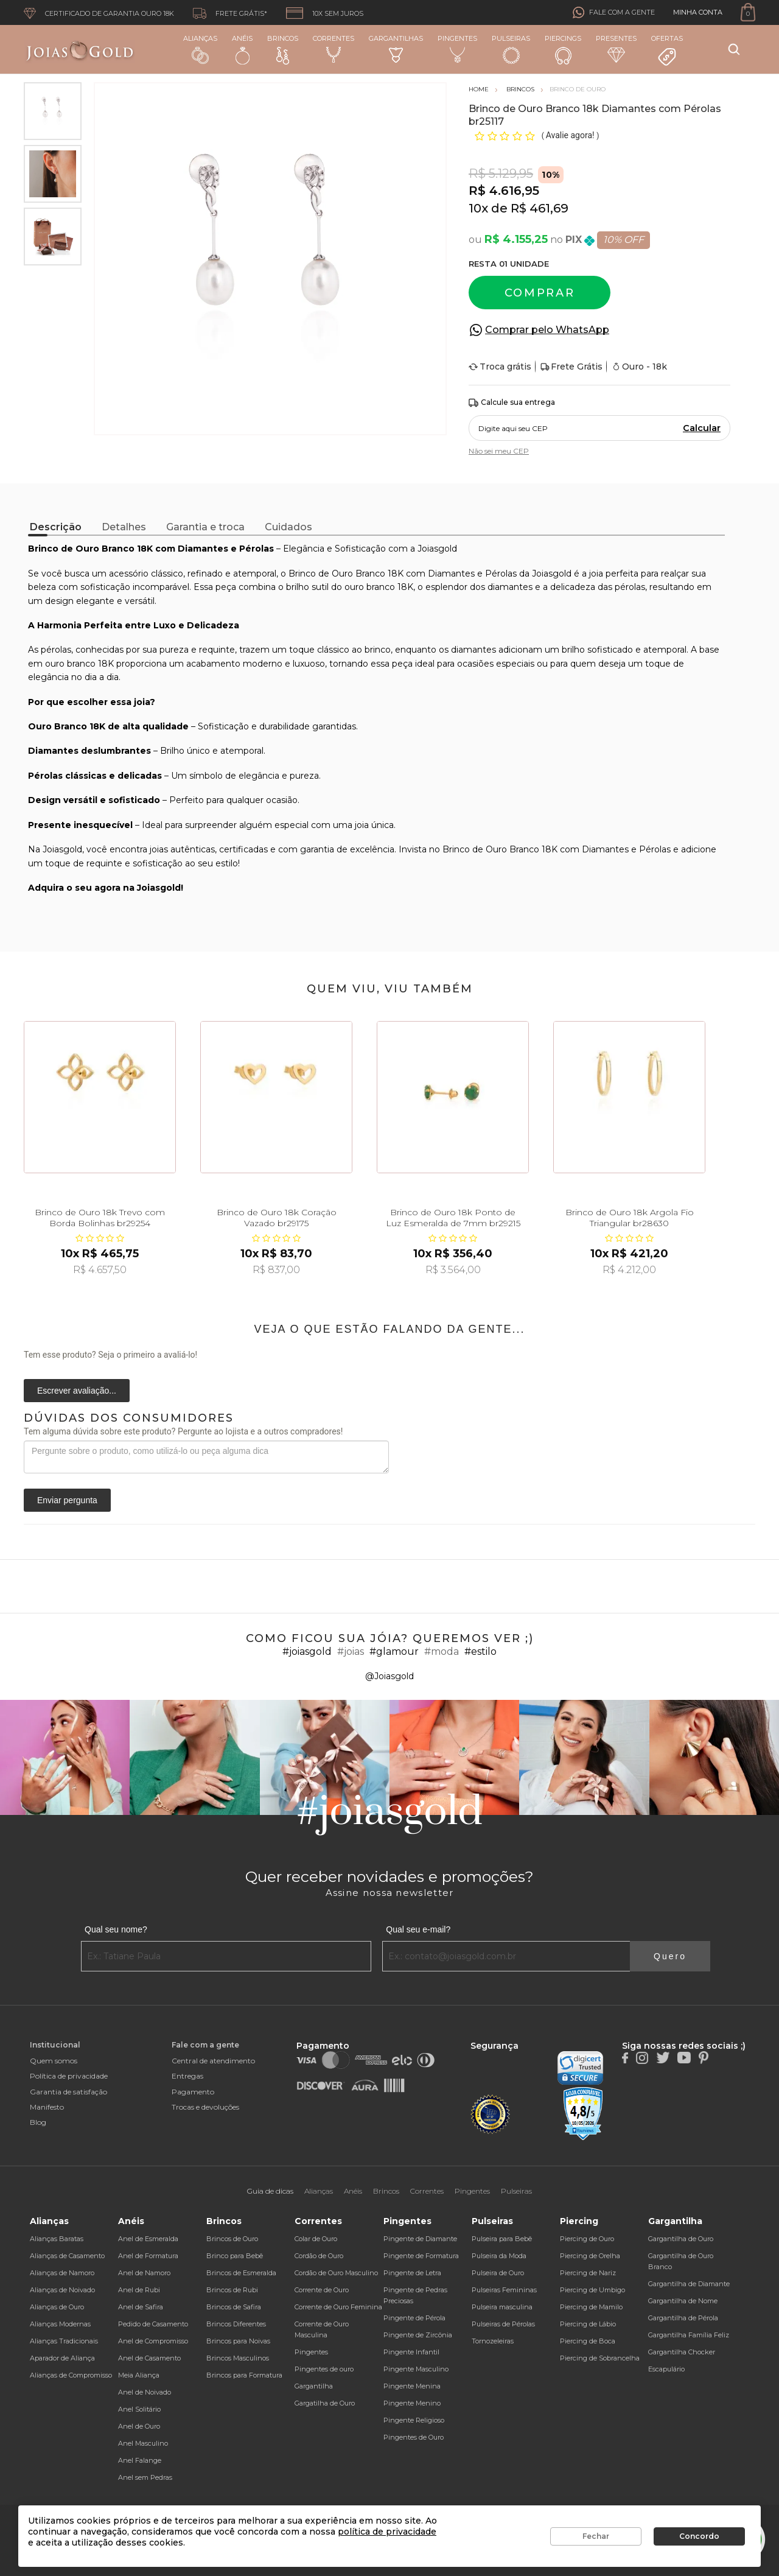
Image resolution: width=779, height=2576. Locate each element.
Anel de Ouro (139, 2426)
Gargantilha (314, 2386)
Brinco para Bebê (234, 2255)
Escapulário (666, 2369)
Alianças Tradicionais (64, 2341)
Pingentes (457, 48)
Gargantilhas (396, 48)
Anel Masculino (143, 2443)
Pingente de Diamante (420, 2238)
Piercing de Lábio (588, 2324)
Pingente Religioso (413, 2420)
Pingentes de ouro (324, 2369)
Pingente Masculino (416, 2369)
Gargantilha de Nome (683, 2301)
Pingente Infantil (411, 2352)
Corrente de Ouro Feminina (338, 2307)
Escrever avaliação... (76, 1390)
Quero (670, 1956)
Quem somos (53, 2060)
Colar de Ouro (316, 2238)
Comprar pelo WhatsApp (547, 329)
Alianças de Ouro (57, 2307)
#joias (350, 1651)
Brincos (282, 49)
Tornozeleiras (493, 2341)
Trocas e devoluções (205, 2106)
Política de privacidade (69, 2075)
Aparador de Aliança (62, 2358)
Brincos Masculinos (237, 2358)
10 (478, 208)
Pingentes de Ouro (413, 2437)
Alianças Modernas (60, 2324)
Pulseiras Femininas (504, 2290)
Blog (38, 2122)
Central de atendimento (213, 2060)
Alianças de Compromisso (71, 2375)
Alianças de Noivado (62, 2290)
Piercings (563, 49)
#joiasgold (307, 1651)
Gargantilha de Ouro (680, 2238)
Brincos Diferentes (236, 2324)
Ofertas (667, 50)
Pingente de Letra (412, 2273)
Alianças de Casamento (67, 2255)
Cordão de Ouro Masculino (336, 2273)
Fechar (595, 2536)
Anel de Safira (140, 2307)
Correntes (333, 48)
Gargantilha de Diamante (689, 2283)
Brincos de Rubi (232, 2290)
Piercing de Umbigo (592, 2290)
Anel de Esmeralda (148, 2238)
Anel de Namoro (144, 2273)
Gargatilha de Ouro (325, 2403)
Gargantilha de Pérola (683, 2318)
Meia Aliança (138, 2375)
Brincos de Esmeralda (241, 2273)
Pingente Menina (412, 2386)
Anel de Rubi (139, 2290)
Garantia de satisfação (68, 2091)
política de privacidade (387, 2531)
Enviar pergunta (67, 1500)
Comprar (540, 293)
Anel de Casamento (149, 2358)
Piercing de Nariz (588, 2273)
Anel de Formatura (148, 2255)
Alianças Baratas (56, 2238)
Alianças (200, 49)
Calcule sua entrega (512, 403)
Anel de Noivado (144, 2392)
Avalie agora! (571, 135)
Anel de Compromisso (153, 2341)
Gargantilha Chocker (681, 2352)
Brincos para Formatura (244, 2375)
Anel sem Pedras (145, 2477)
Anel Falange (139, 2460)
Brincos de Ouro (232, 2238)
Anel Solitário (139, 2409)
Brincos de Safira (233, 2307)
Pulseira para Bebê (502, 2238)
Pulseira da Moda (499, 2255)
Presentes (616, 48)
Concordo (699, 2536)
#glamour (394, 1651)
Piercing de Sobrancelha (600, 2358)
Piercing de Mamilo (591, 2307)
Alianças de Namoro (62, 2273)
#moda (441, 1651)
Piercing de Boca (587, 2341)
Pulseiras (511, 49)
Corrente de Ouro (322, 2290)
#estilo (480, 1651)
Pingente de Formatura (421, 2255)
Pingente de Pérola (414, 2318)
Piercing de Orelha (590, 2255)
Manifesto (47, 2106)
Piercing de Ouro (587, 2238)
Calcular (702, 428)
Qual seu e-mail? (418, 1929)
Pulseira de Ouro (498, 2273)
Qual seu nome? (116, 1929)
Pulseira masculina (502, 2307)
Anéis (242, 49)
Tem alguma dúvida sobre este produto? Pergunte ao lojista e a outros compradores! (183, 1431)
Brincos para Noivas (238, 2341)
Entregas (187, 2075)
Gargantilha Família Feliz (688, 2335)
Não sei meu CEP (499, 450)
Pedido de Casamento (153, 2324)
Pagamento (193, 2091)
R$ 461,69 (539, 208)
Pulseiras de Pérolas (503, 2324)
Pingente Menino (412, 2403)
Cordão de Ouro (319, 2255)
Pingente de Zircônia (417, 2335)
